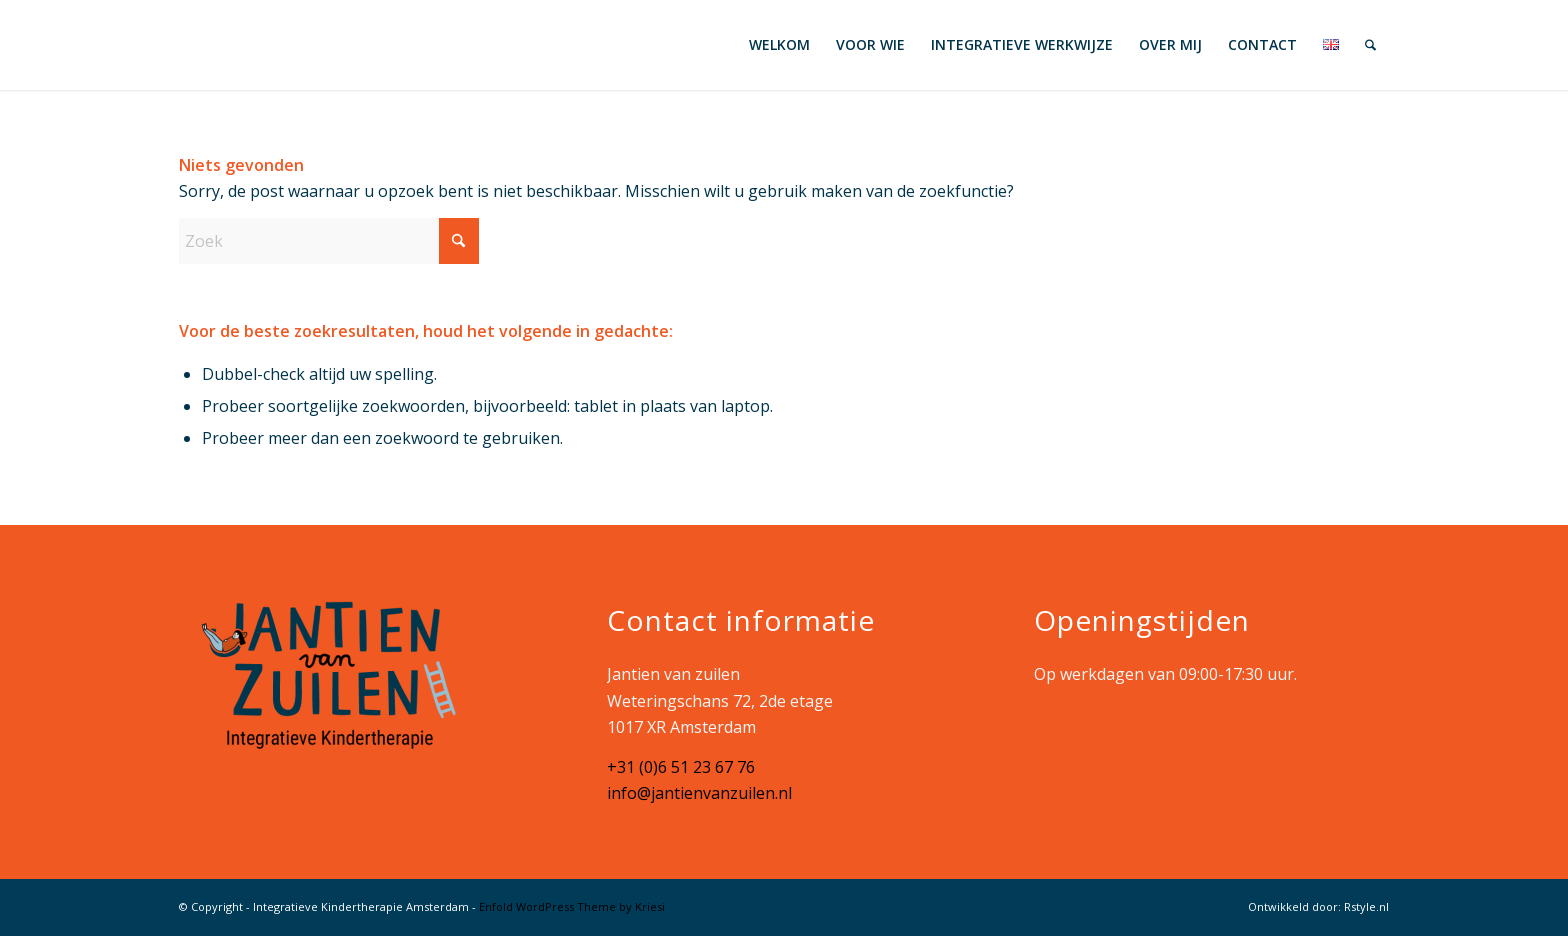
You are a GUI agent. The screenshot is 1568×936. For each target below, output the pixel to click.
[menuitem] (779, 45)
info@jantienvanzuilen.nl (699, 793)
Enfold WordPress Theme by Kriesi (572, 906)
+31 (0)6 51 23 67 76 (681, 767)
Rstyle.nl (1366, 906)
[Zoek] (1370, 45)
